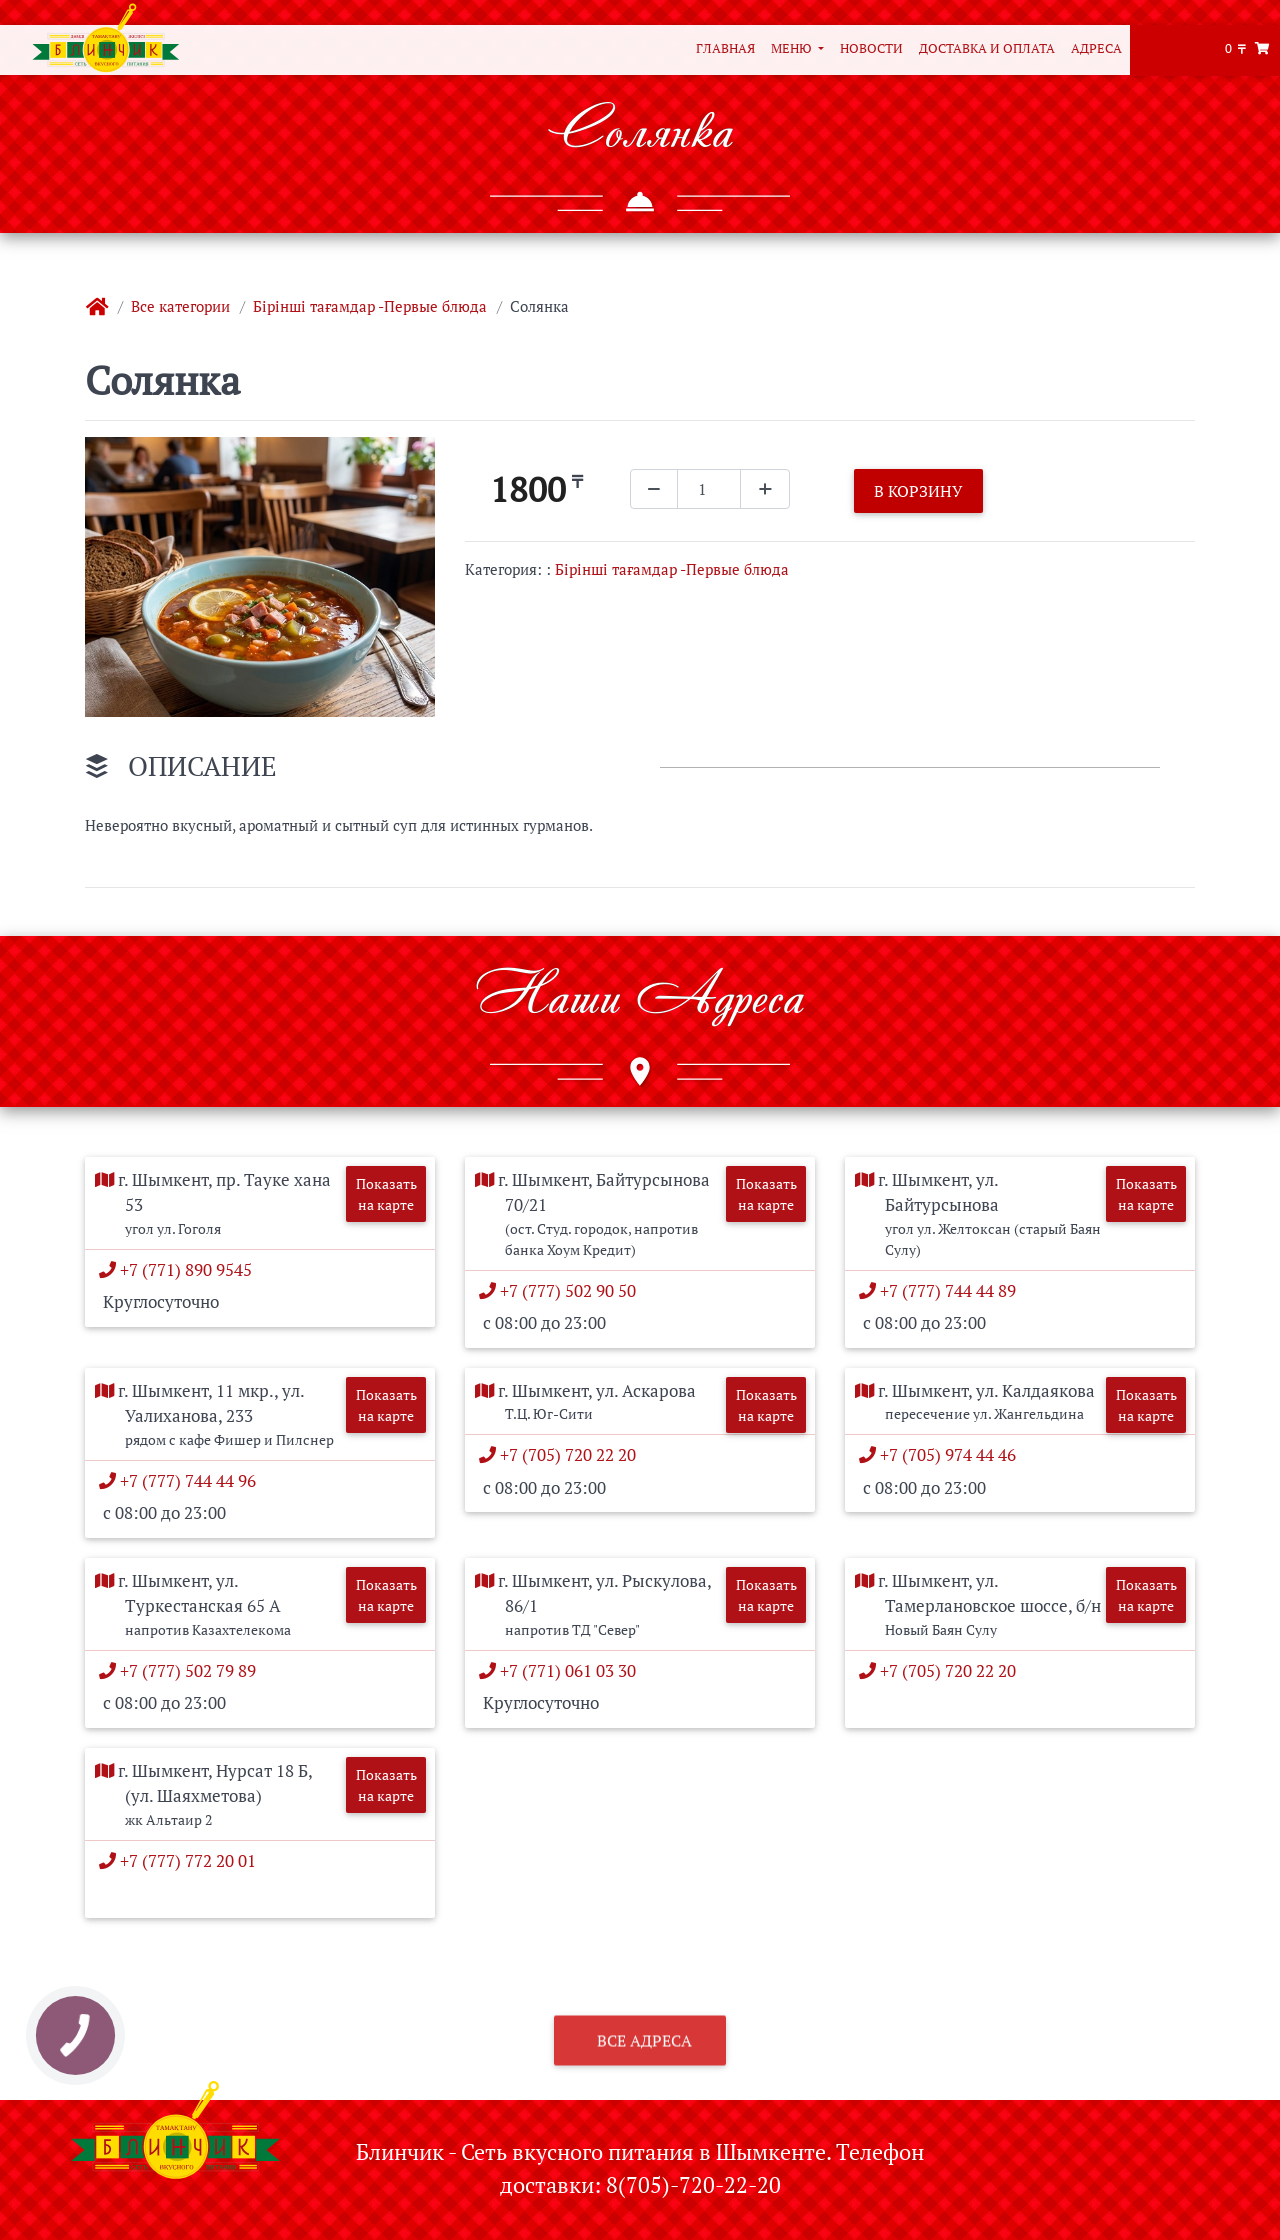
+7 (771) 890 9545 (190, 1269)
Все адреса (642, 2071)
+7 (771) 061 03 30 (572, 1670)
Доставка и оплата (987, 48)
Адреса (1096, 48)
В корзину (918, 491)
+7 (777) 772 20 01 (192, 1860)
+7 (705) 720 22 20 (572, 1454)
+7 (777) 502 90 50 (572, 1290)
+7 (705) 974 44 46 (952, 1454)
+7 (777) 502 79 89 (192, 1670)
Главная (725, 48)
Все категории (180, 306)
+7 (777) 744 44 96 (192, 1480)
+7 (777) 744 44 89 (952, 1290)
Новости (871, 48)
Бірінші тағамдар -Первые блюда (370, 306)
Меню (793, 48)
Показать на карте (386, 1194)
